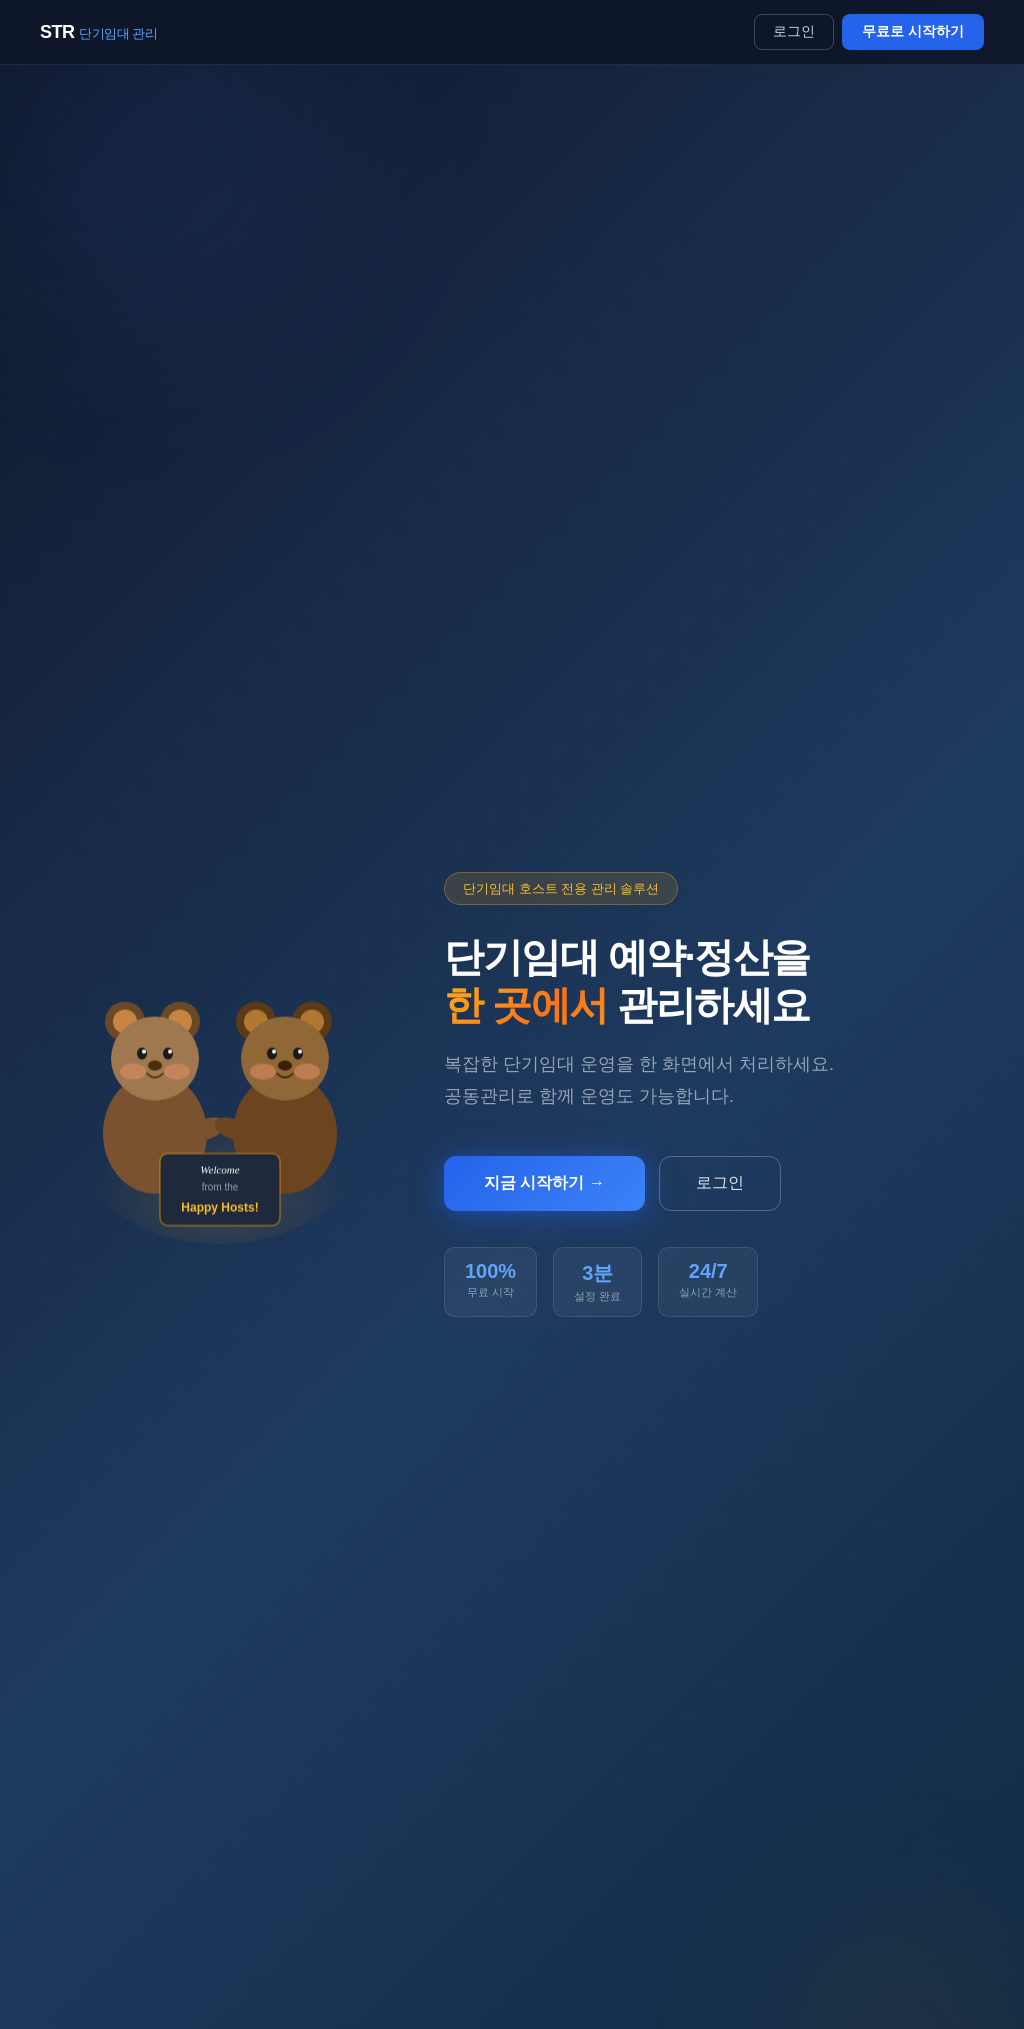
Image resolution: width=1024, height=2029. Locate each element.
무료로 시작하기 (913, 31)
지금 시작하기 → (544, 1182)
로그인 (794, 31)
